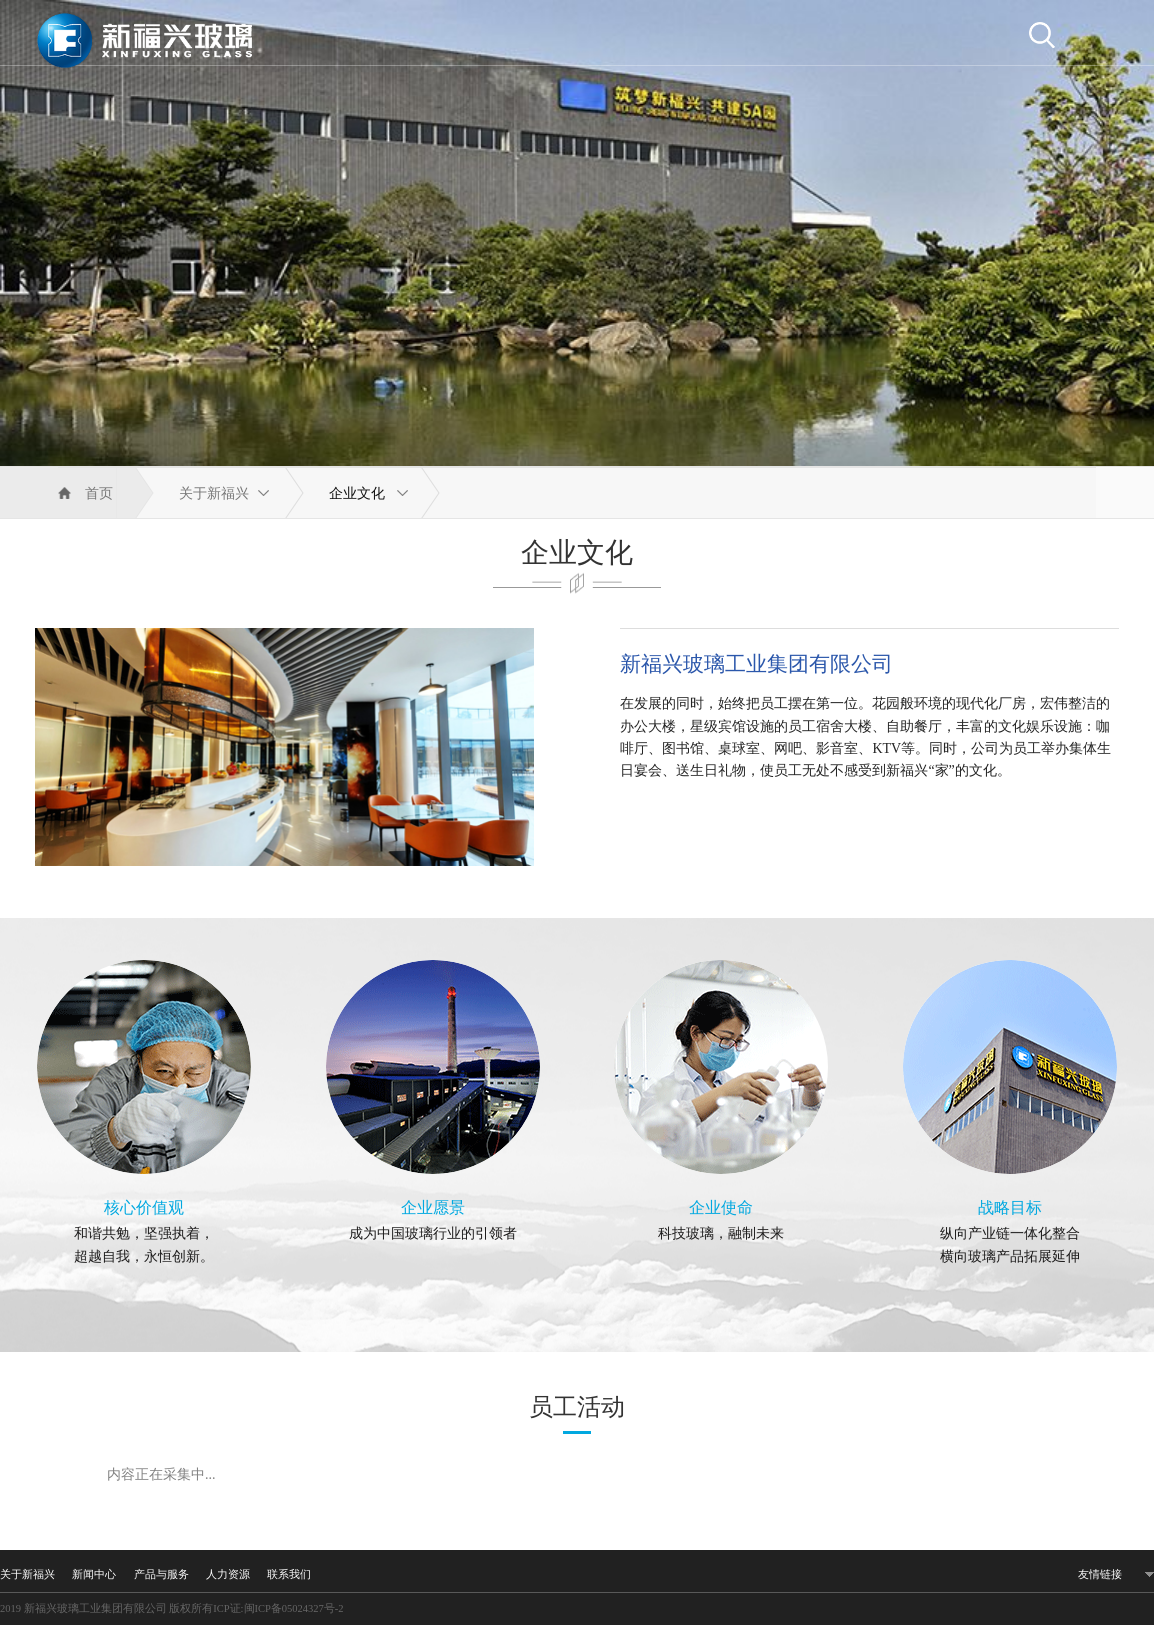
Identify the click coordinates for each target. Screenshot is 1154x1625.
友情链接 (1100, 1574)
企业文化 (357, 493)
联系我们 (289, 1574)
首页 (99, 493)
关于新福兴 (214, 493)
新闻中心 (94, 1574)
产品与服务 (161, 1574)
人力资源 (228, 1574)
